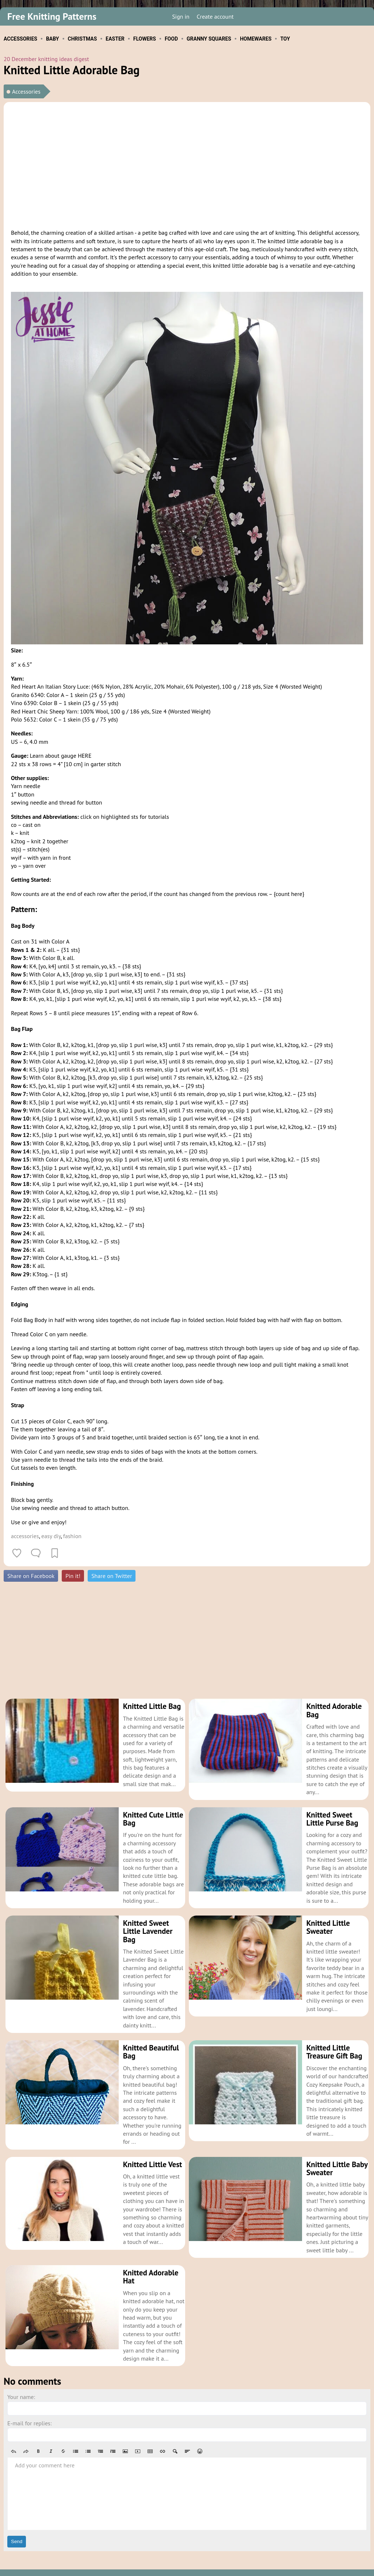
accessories (25, 1536)
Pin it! (72, 1575)
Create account (215, 16)
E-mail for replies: (29, 2406)
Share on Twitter (111, 1575)
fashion (72, 1536)
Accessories (26, 91)
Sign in (180, 16)
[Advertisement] (187, 164)
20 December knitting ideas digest (46, 59)
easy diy (51, 1536)
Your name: (21, 2380)
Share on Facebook (30, 1575)
